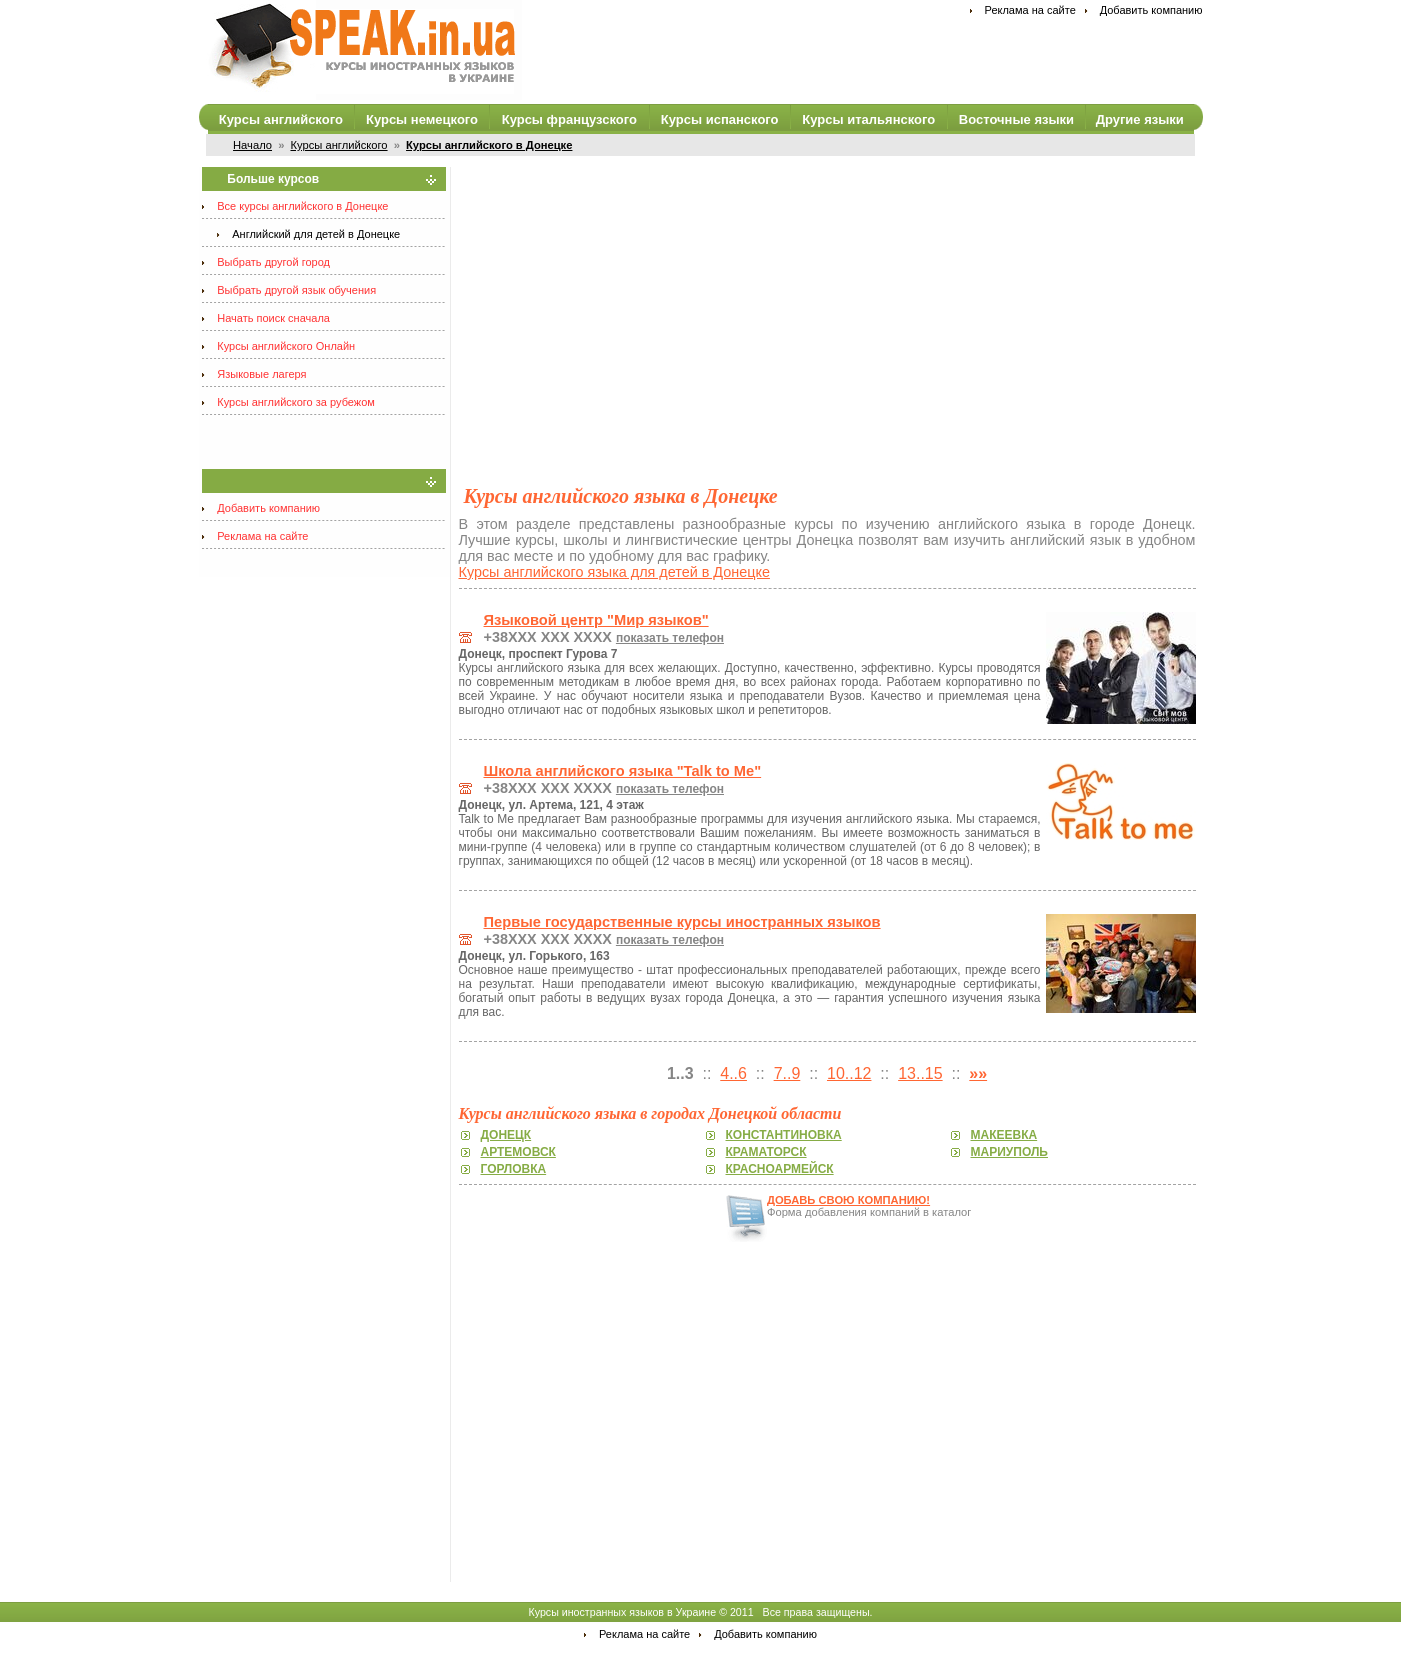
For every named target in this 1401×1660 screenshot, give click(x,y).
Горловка (514, 1169)
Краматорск (766, 1152)
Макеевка (1004, 1135)
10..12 (849, 1073)
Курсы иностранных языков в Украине (622, 1612)
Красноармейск (780, 1169)
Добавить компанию (1151, 10)
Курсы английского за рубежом (296, 402)
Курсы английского (281, 119)
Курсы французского (569, 119)
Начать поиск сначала (273, 318)
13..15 (920, 1073)
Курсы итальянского (868, 119)
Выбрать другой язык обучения (296, 290)
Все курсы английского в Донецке (302, 206)
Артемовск (518, 1152)
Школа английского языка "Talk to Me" (623, 771)
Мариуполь (1009, 1152)
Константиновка (784, 1135)
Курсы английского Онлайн (286, 346)
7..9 (787, 1073)
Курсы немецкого (422, 119)
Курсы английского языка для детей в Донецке (614, 572)
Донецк (506, 1135)
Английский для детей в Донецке (316, 234)
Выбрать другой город (273, 262)
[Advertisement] (827, 307)
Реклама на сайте (1030, 10)
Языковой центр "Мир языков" (596, 620)
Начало (252, 145)
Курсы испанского (720, 119)
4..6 (733, 1073)
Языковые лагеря (261, 374)
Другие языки (1140, 119)
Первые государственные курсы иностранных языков (682, 922)
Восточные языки (1016, 119)
